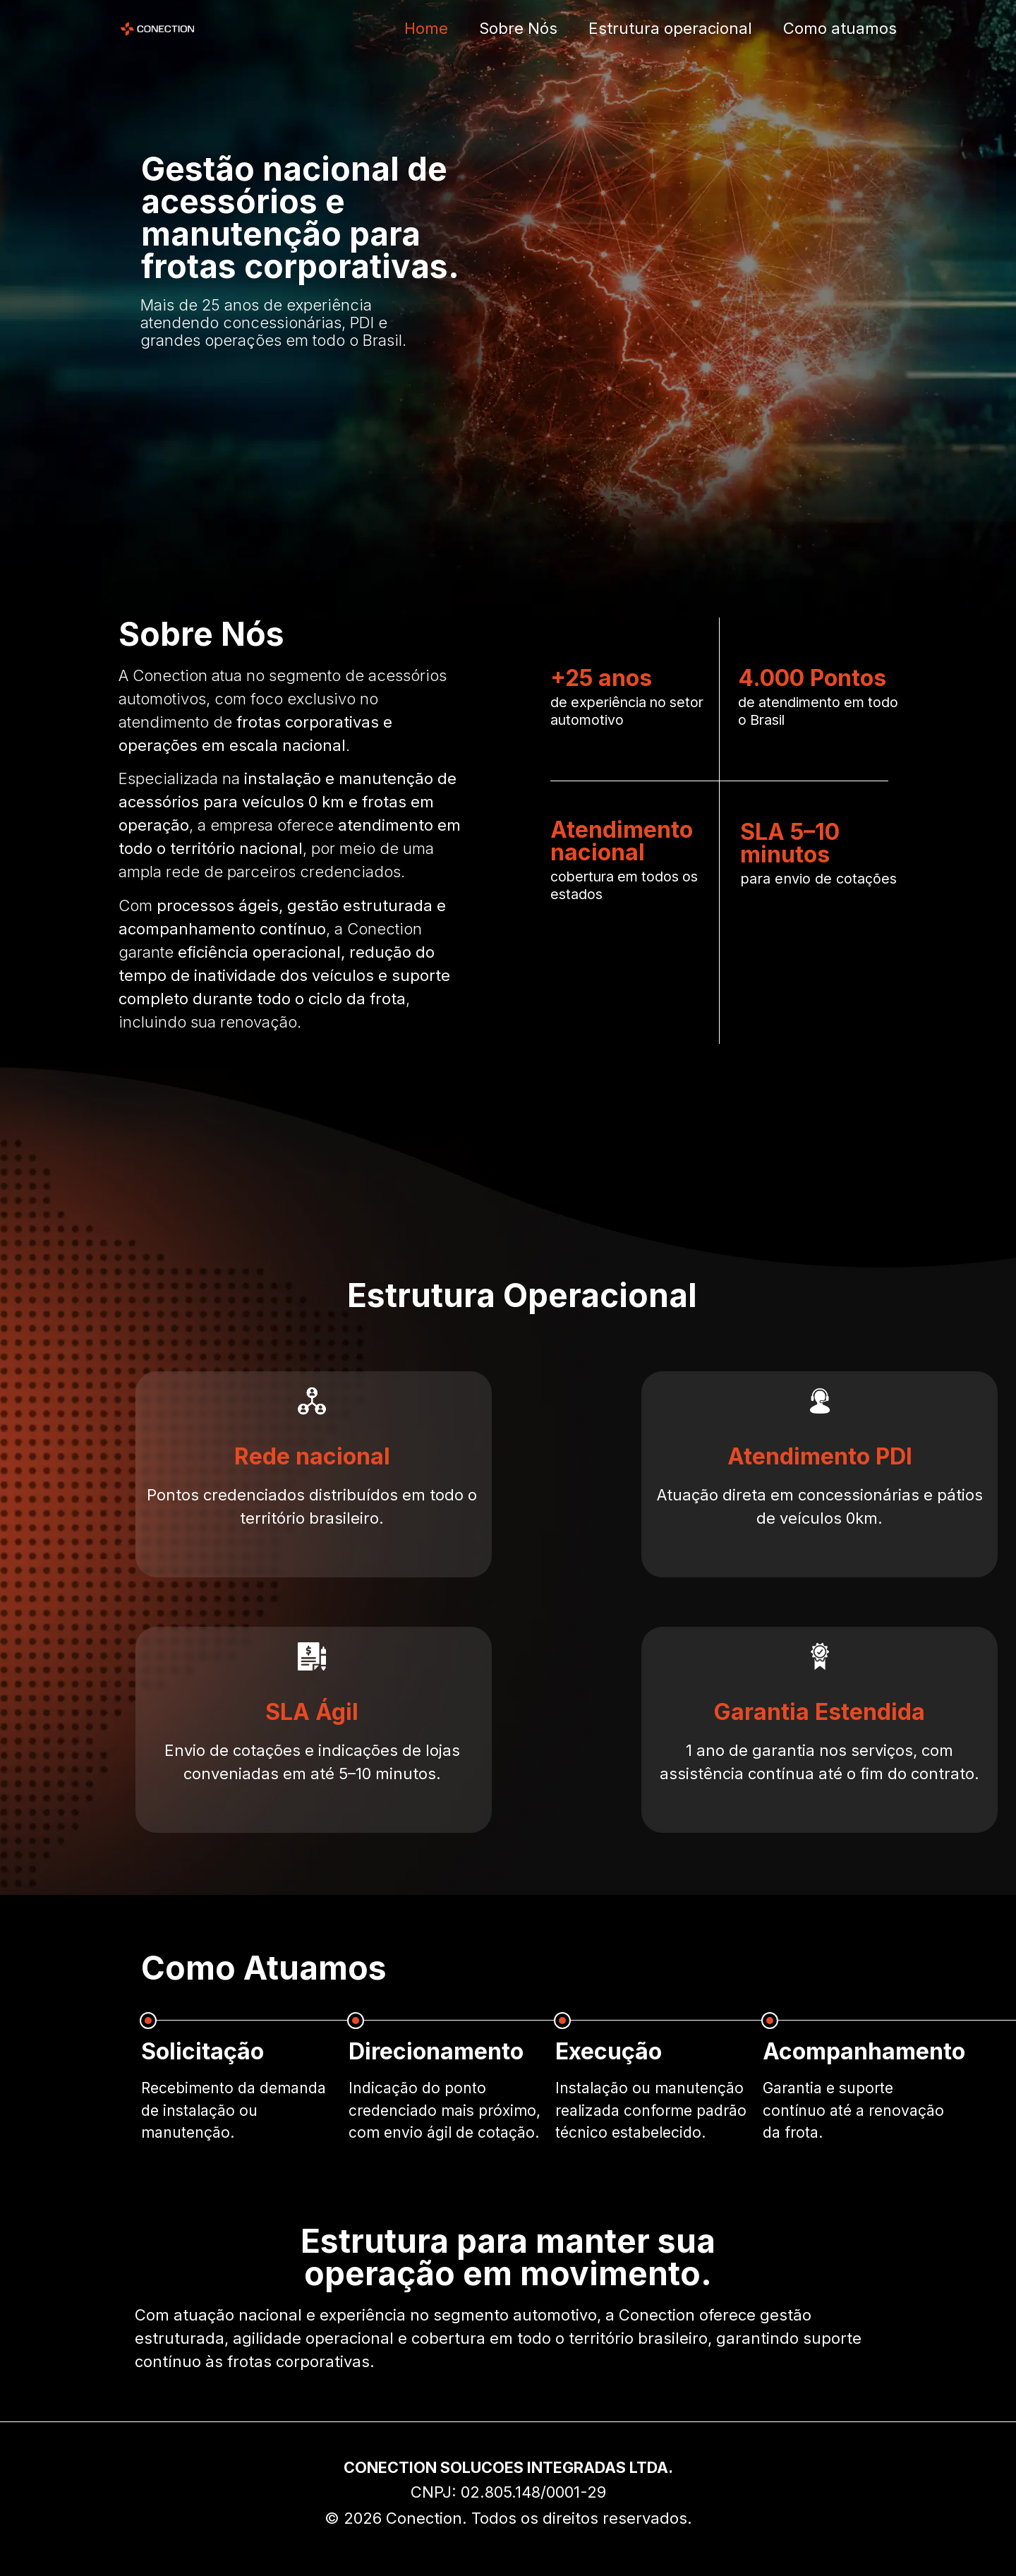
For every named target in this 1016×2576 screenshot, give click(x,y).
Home (426, 28)
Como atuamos (840, 28)
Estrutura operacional (670, 28)
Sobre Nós (518, 28)
